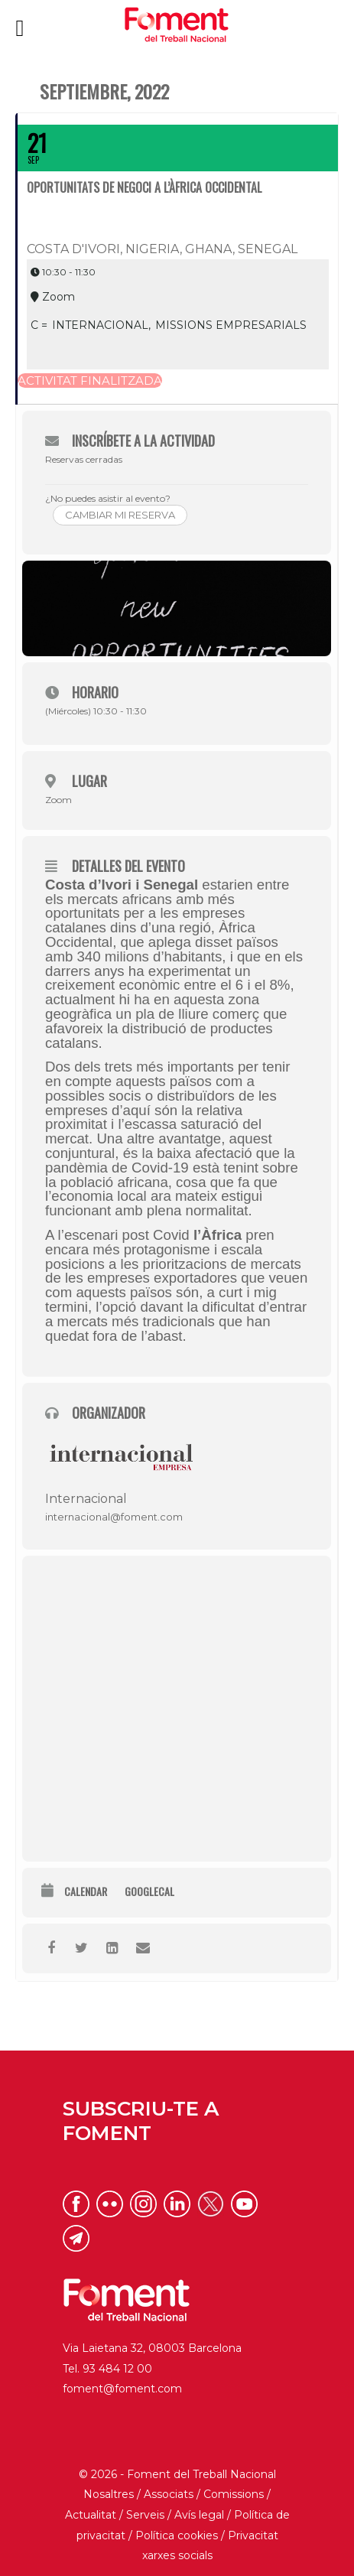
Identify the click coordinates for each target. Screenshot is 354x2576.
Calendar (85, 1891)
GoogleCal (149, 1891)
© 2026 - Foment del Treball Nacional (177, 2474)
